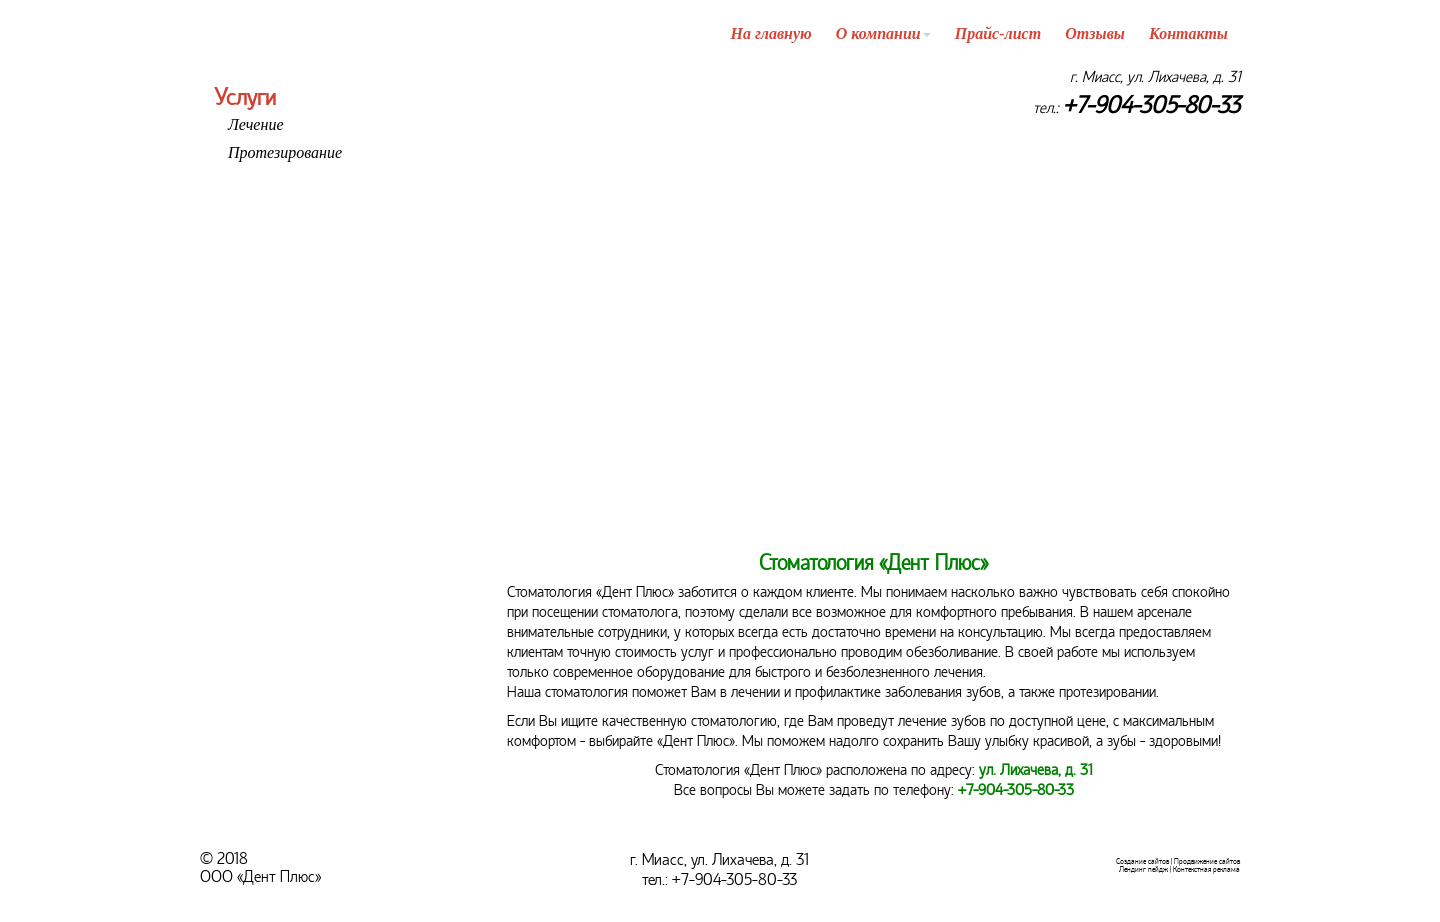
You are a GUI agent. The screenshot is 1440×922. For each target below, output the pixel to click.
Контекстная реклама (1206, 869)
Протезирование (285, 152)
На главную (771, 33)
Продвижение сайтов (1207, 861)
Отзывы (1095, 33)
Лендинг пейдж (1143, 869)
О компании (883, 33)
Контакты (1188, 33)
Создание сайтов (1142, 861)
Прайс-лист (998, 33)
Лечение (256, 124)
